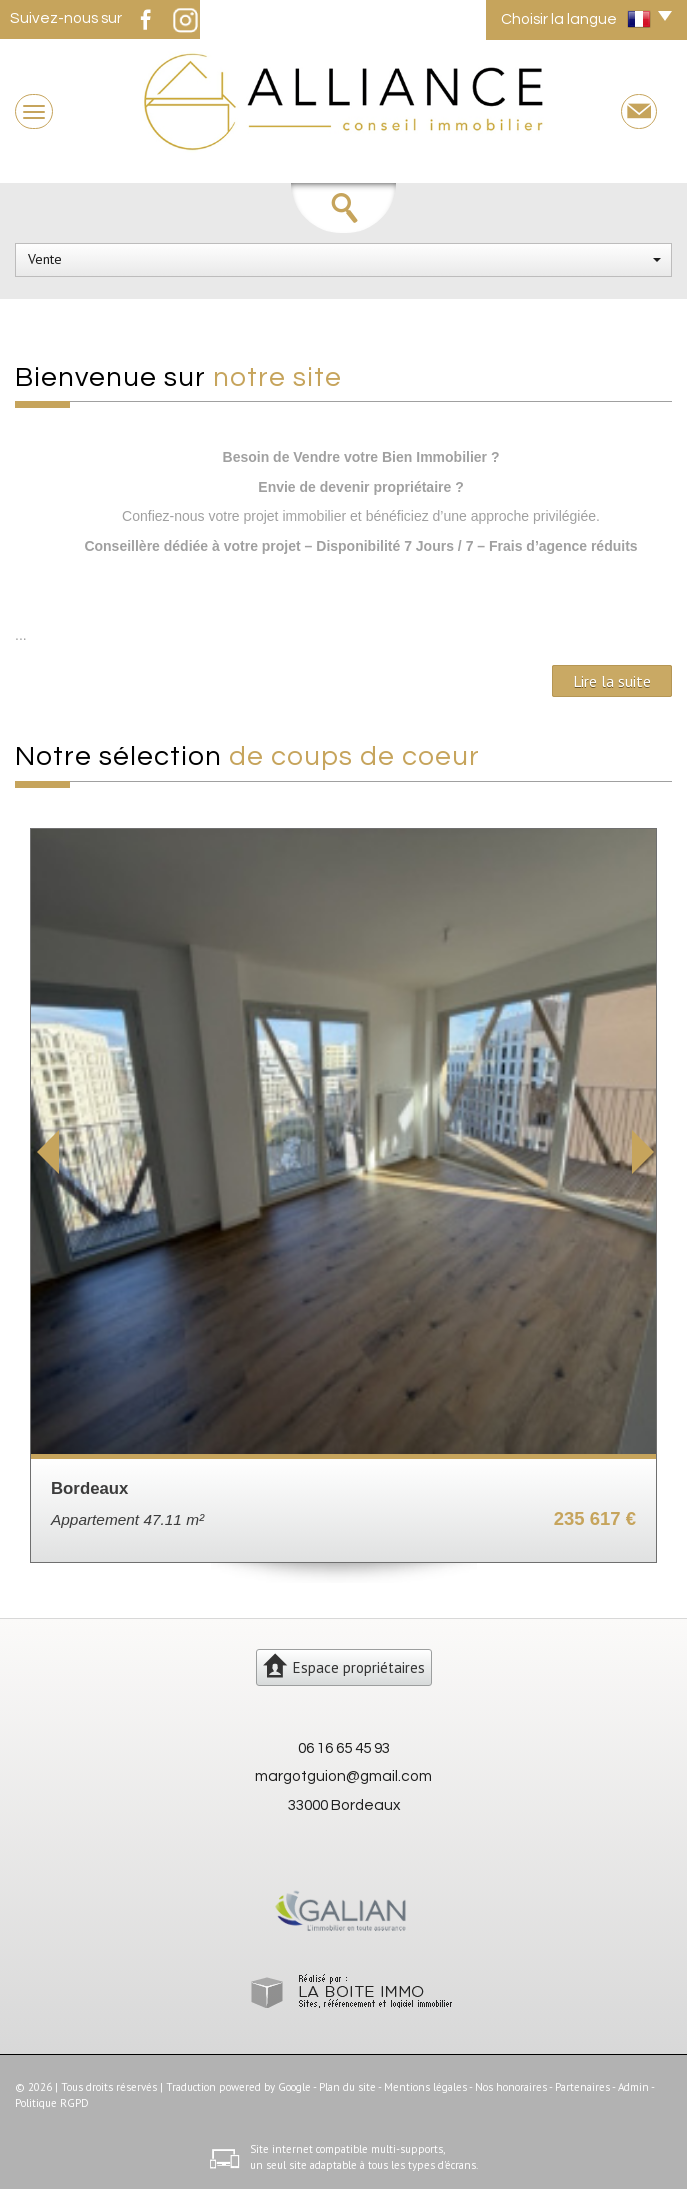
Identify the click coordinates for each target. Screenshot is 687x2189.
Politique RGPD (52, 2103)
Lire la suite (612, 681)
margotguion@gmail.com (343, 1776)
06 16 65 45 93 (344, 1748)
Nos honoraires (511, 2087)
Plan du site (347, 2087)
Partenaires (582, 2087)
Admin (633, 2087)
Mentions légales (425, 2087)
